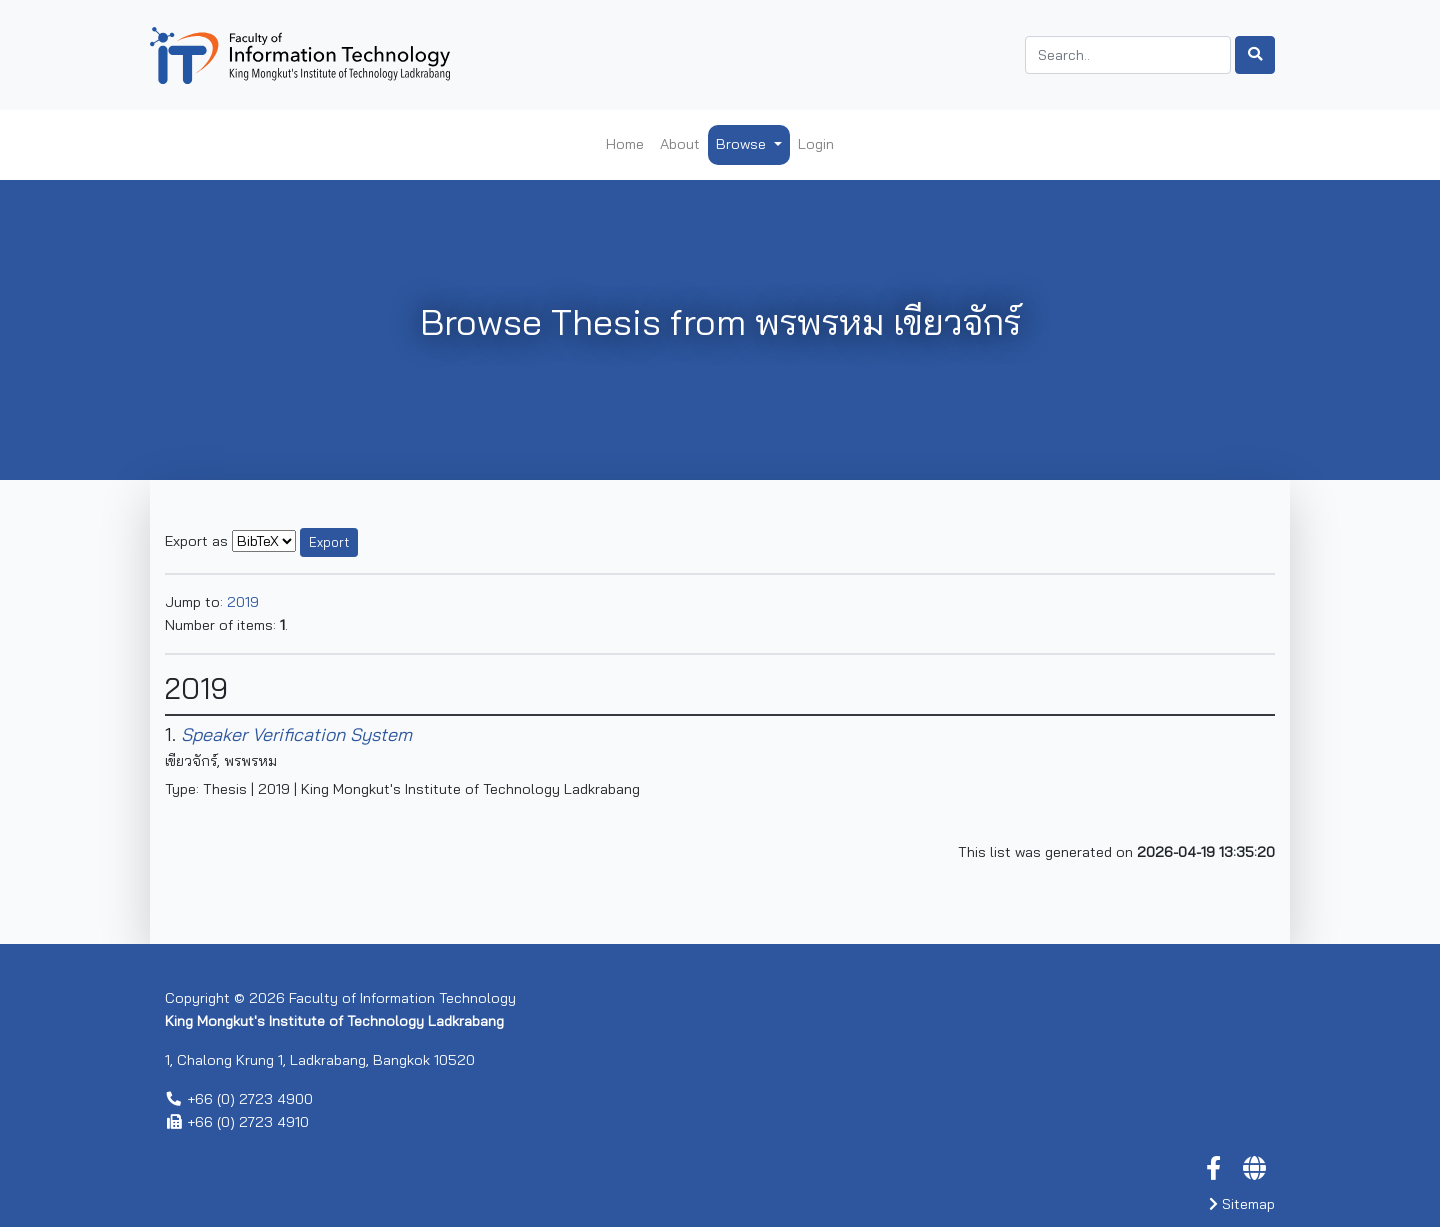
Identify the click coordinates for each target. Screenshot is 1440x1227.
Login (816, 144)
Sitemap (1242, 1204)
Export (329, 542)
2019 (243, 602)
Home (625, 144)
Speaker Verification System (296, 734)
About (680, 144)
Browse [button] (743, 144)
